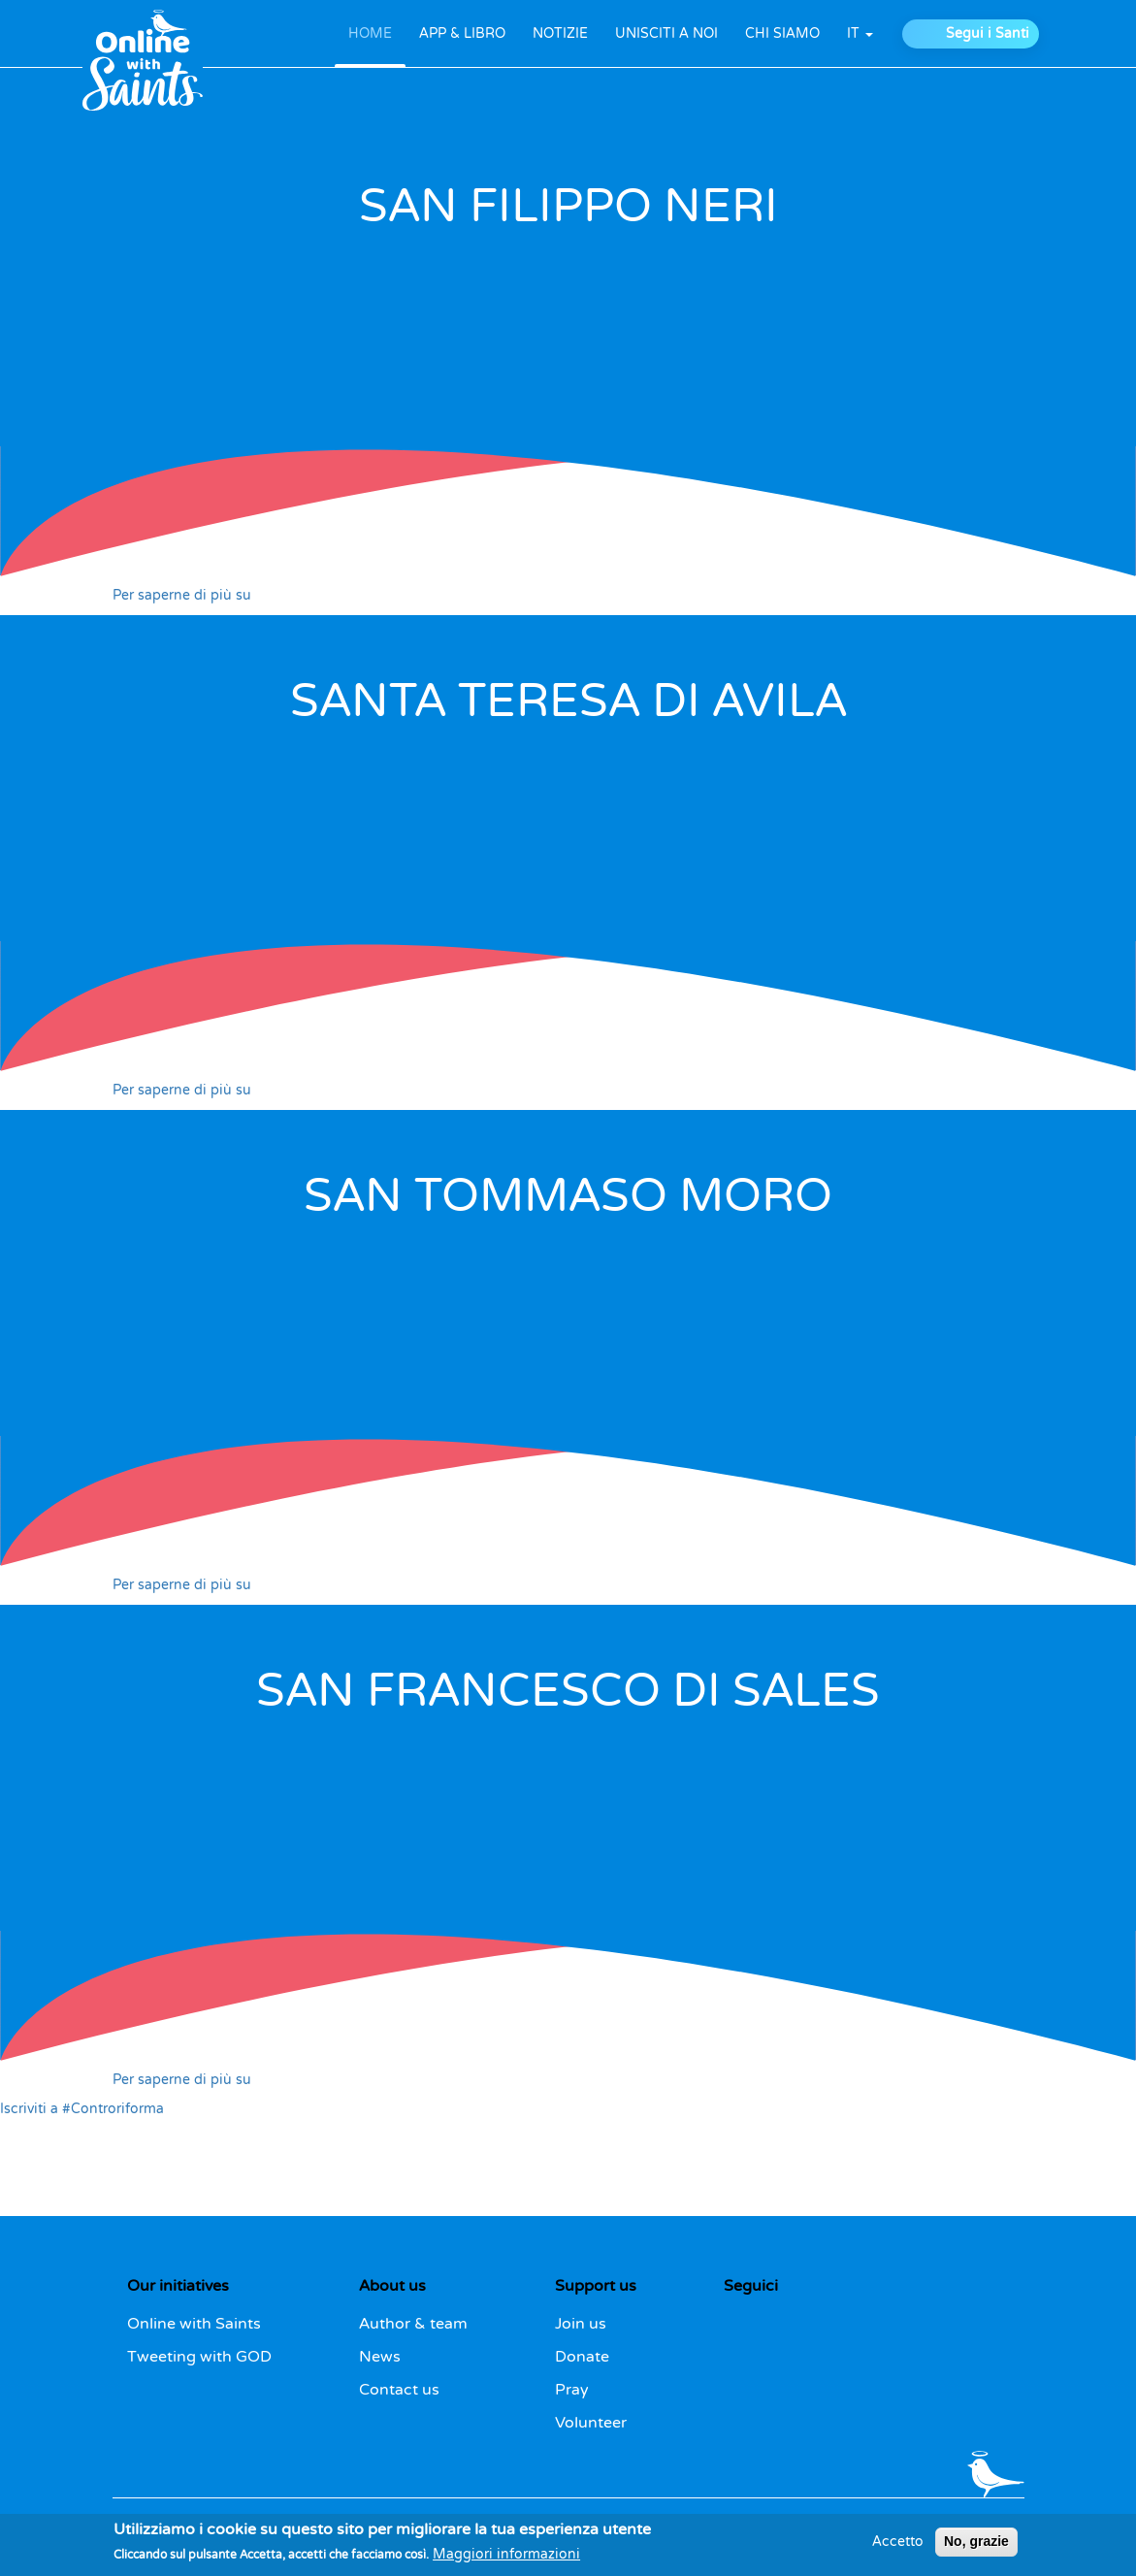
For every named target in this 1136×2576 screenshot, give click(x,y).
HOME (370, 33)
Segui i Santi (987, 33)
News (380, 2356)
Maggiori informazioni (506, 2560)
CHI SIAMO (782, 33)
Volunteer (591, 2422)
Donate (582, 2356)
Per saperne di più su (182, 595)
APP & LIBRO (462, 33)
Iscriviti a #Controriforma (82, 2109)
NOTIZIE (560, 33)
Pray (572, 2389)
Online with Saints (194, 2323)
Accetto (898, 2546)
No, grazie (976, 2546)
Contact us (399, 2389)
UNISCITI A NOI (666, 33)
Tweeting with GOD (199, 2356)
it (860, 33)
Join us (580, 2323)
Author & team (413, 2323)
